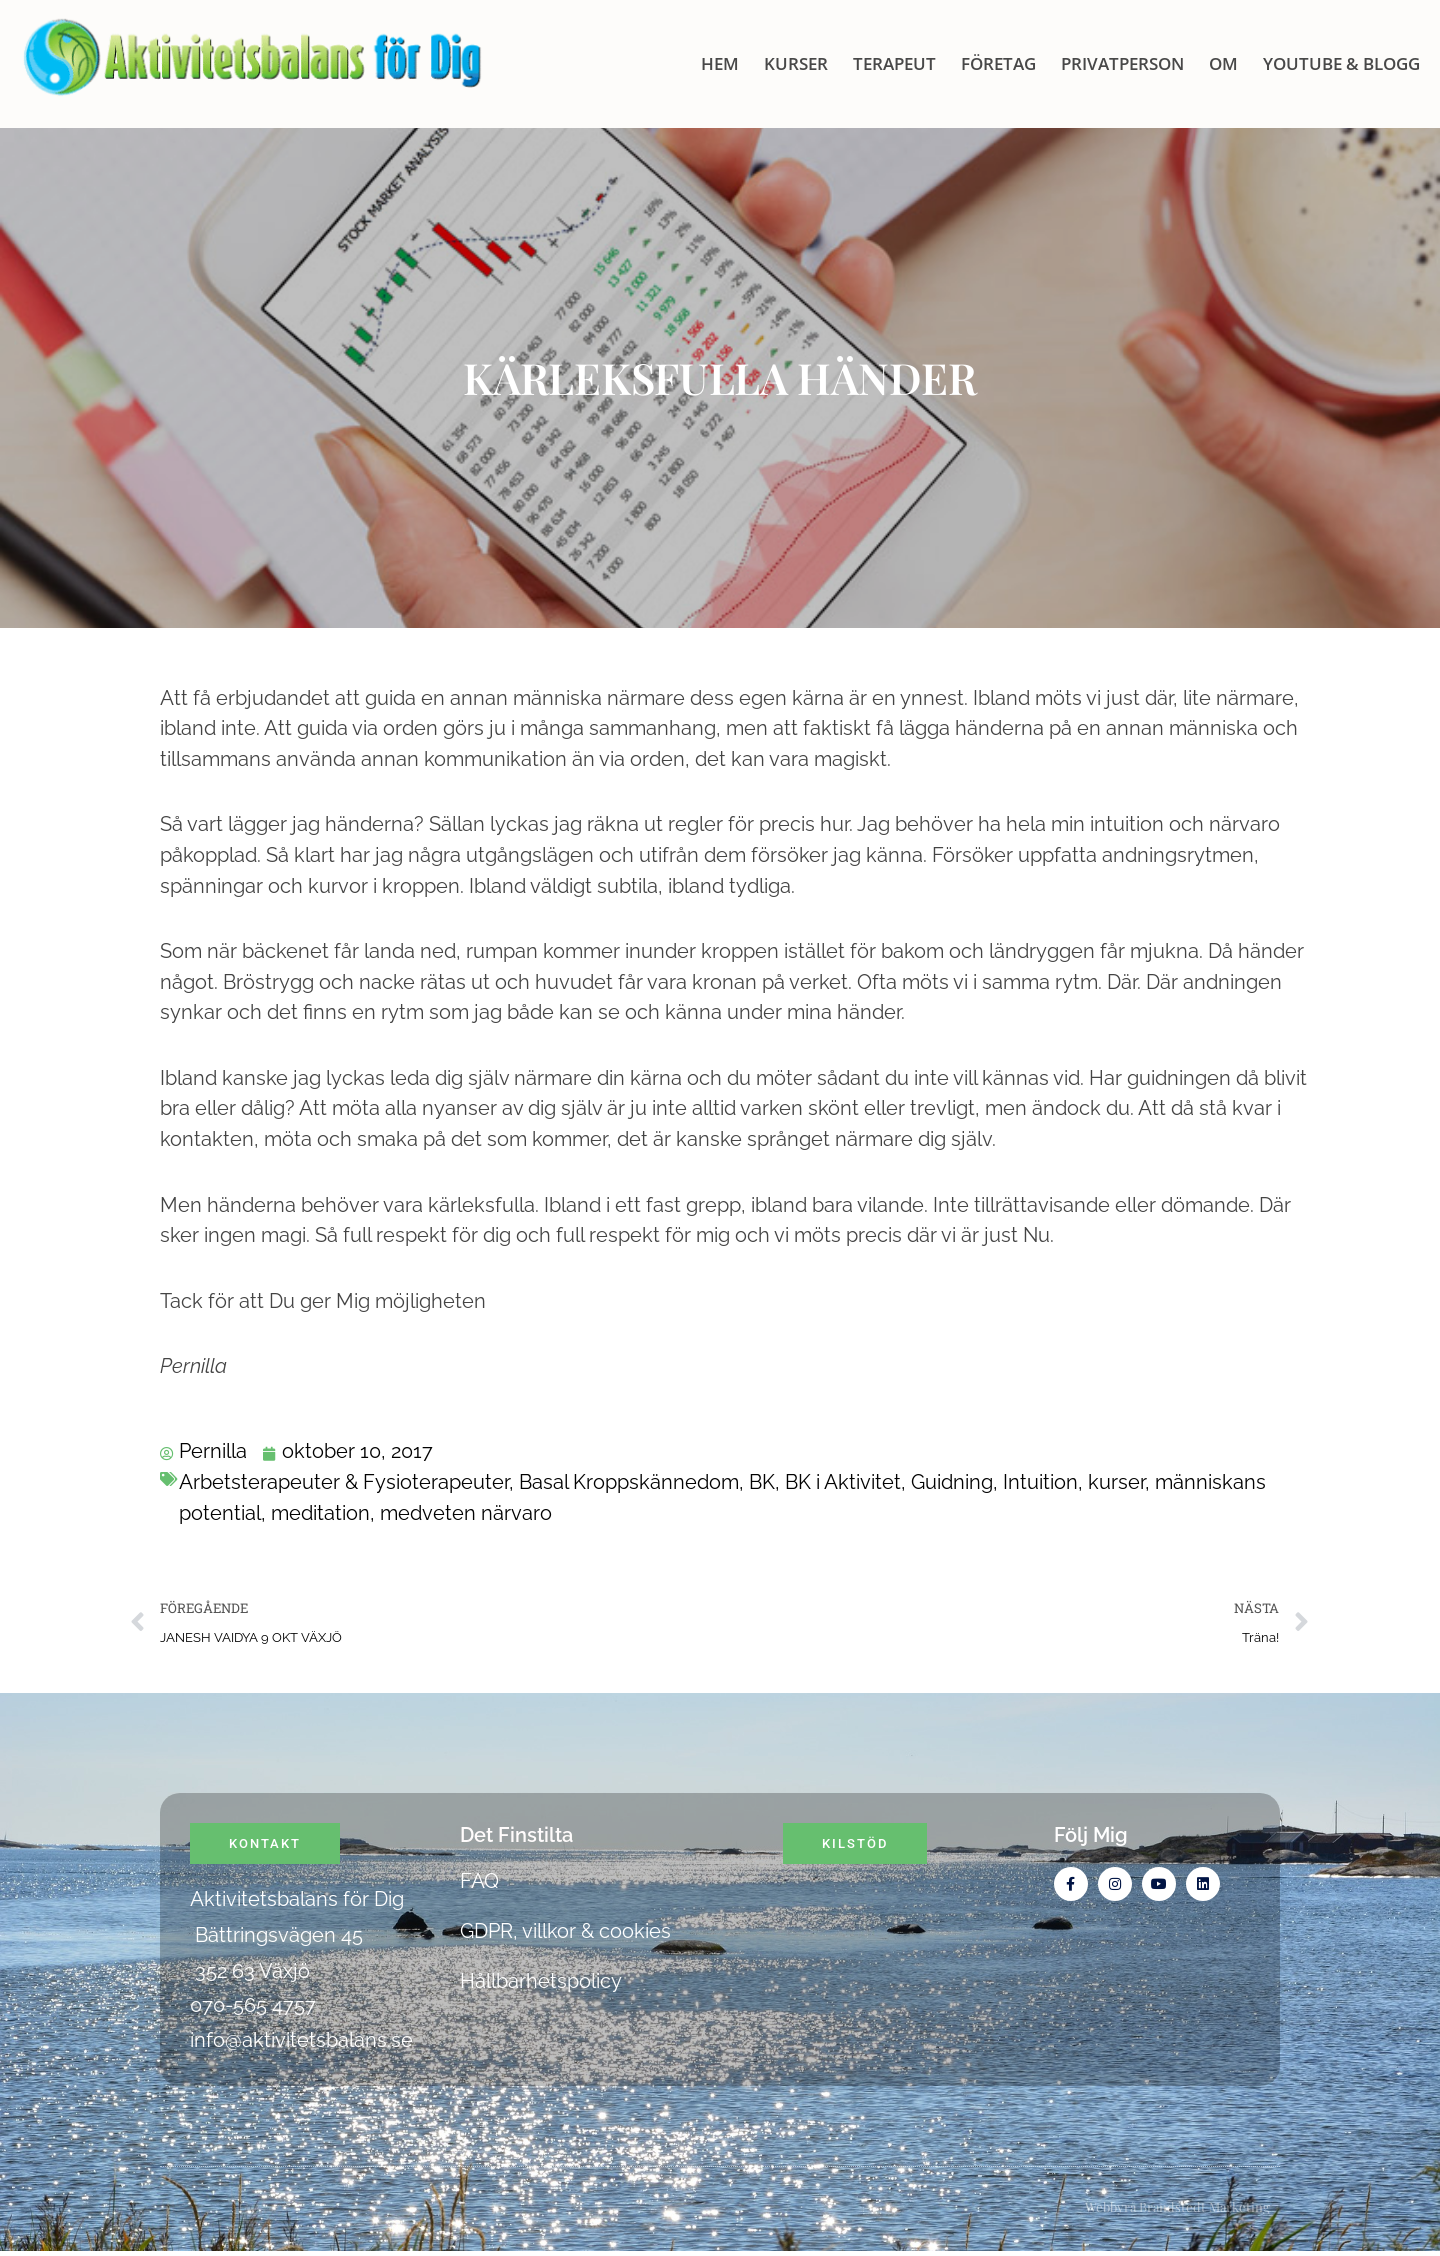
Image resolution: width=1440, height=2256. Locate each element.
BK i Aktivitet (843, 1483)
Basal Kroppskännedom (629, 1483)
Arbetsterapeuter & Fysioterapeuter (344, 1483)
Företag (998, 63)
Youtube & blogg (1341, 63)
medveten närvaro (466, 1513)
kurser (1116, 1483)
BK (762, 1483)
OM (1223, 63)
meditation (320, 1513)
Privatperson (1122, 63)
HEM (720, 63)
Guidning (952, 1483)
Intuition (1040, 1483)
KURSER (796, 63)
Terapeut (894, 63)
